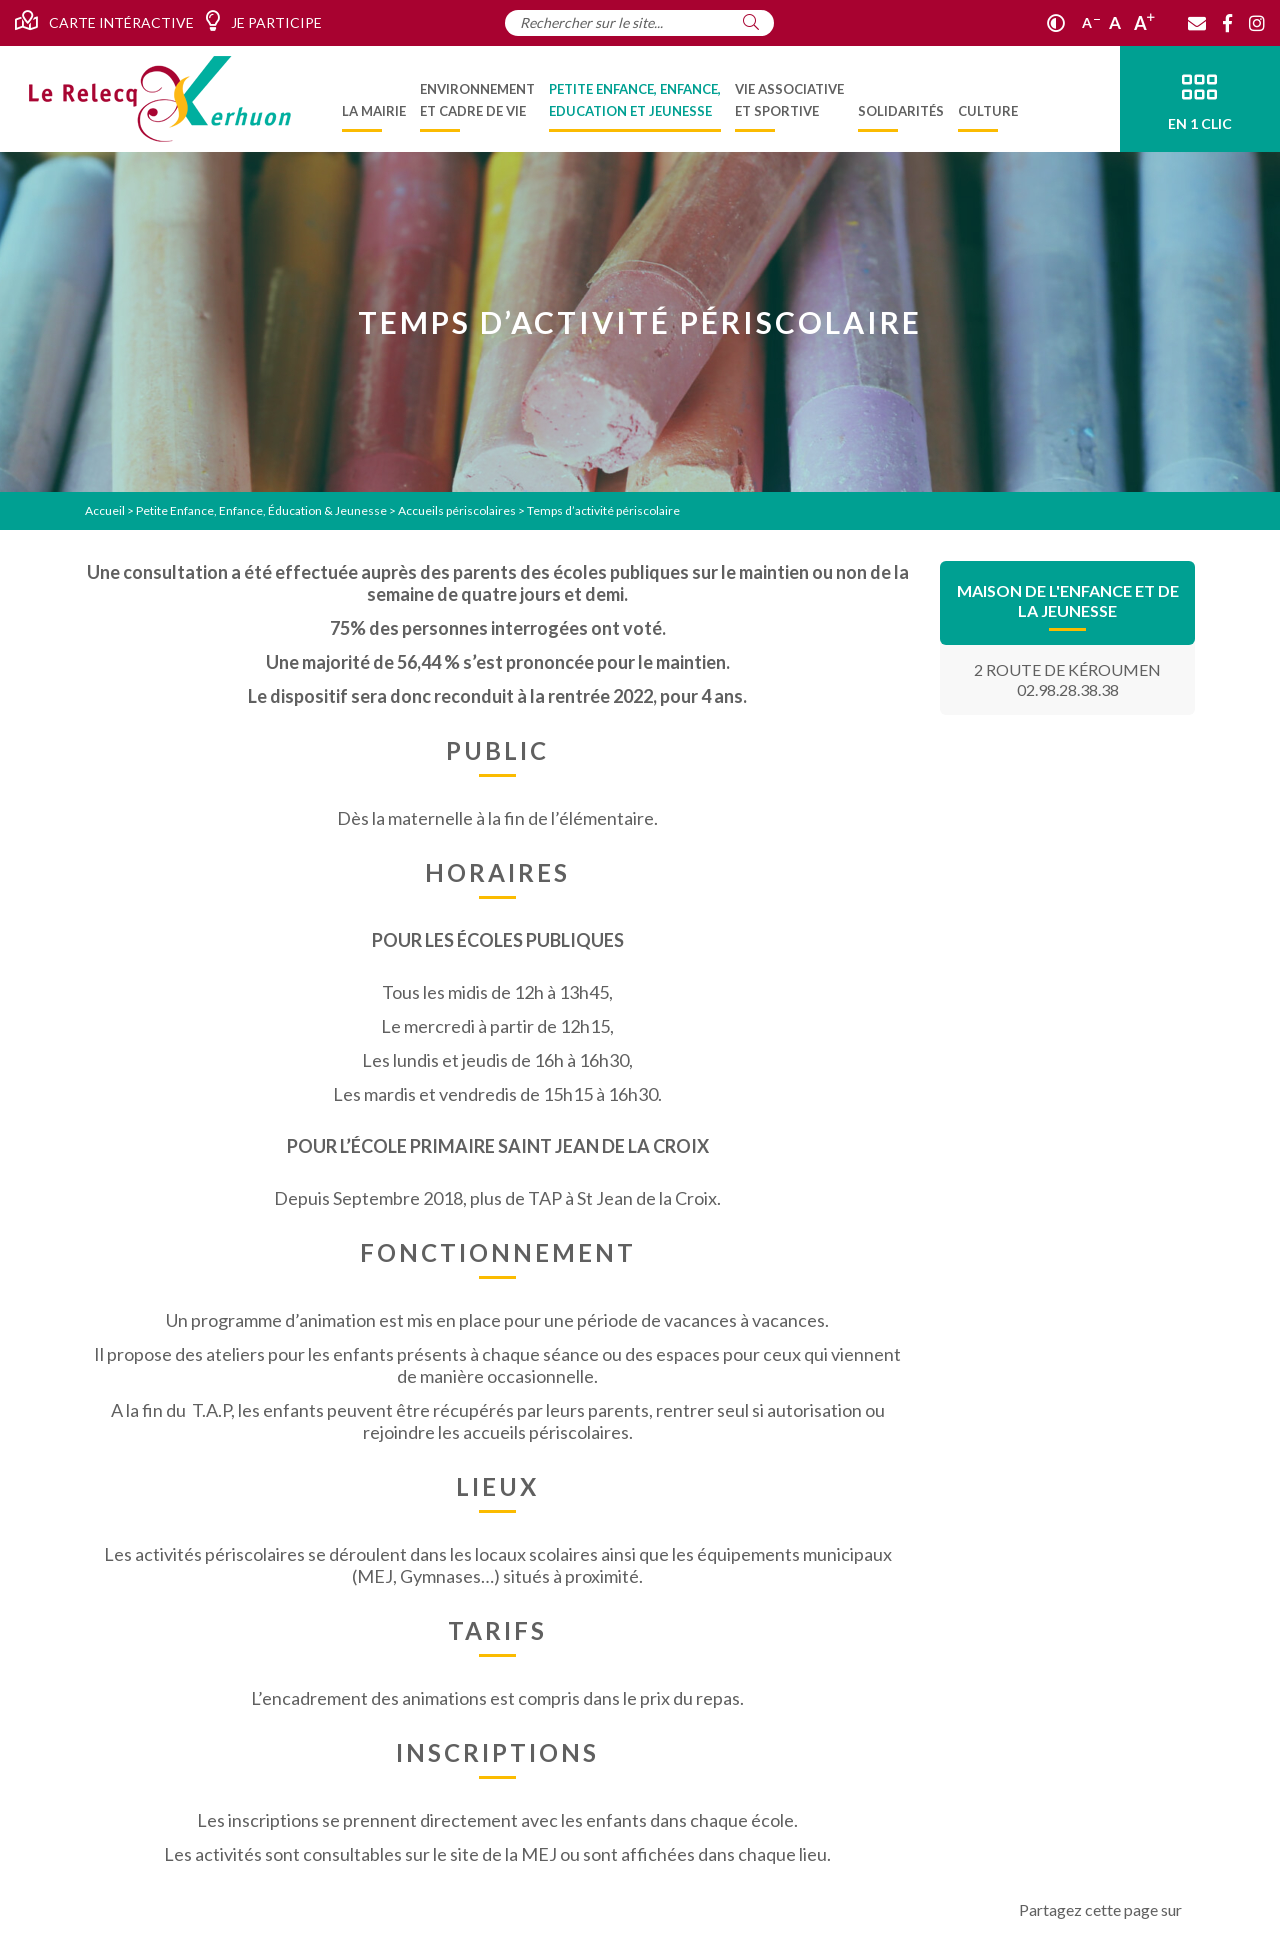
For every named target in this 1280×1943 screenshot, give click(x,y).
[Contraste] (1056, 23)
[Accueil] (160, 99)
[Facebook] (1227, 23)
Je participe (263, 21)
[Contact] (1197, 23)
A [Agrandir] (1144, 23)
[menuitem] (374, 99)
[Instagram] (1257, 23)
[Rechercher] (751, 22)
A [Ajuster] (1115, 22)
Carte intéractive (104, 21)
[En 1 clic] (1200, 99)
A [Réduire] (1091, 22)
